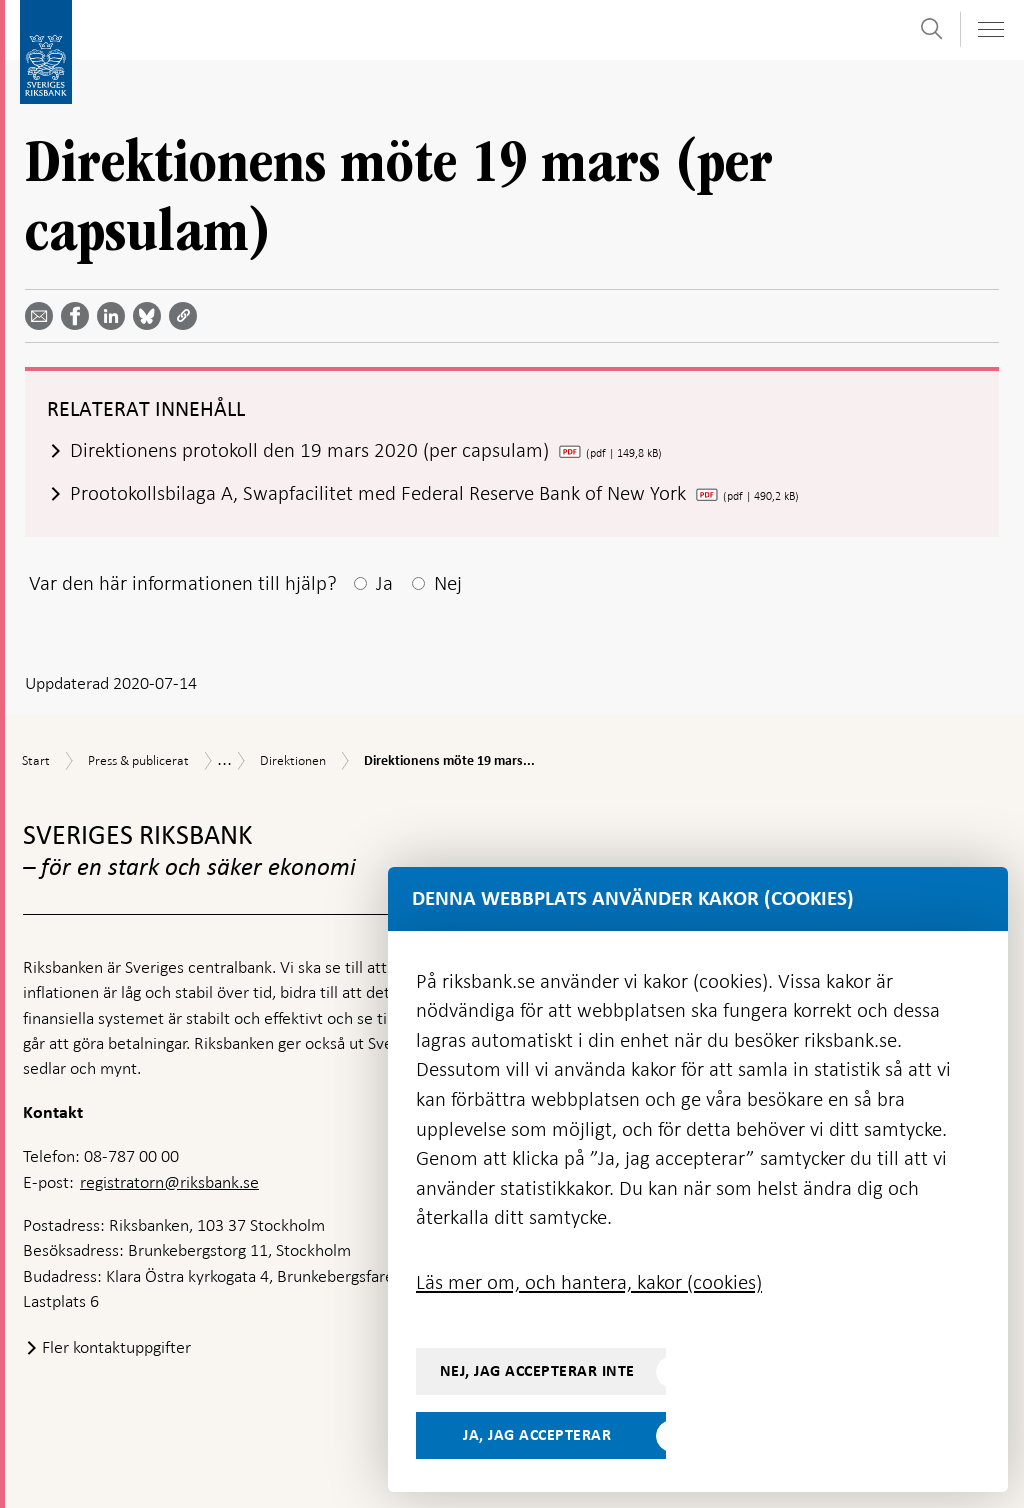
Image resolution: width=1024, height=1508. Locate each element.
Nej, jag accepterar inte (537, 1371)
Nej (448, 583)
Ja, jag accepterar (537, 1435)
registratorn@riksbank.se (169, 1182)
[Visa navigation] (990, 29)
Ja (384, 583)
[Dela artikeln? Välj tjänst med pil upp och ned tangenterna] (115, 316)
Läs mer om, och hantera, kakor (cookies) (589, 1282)
